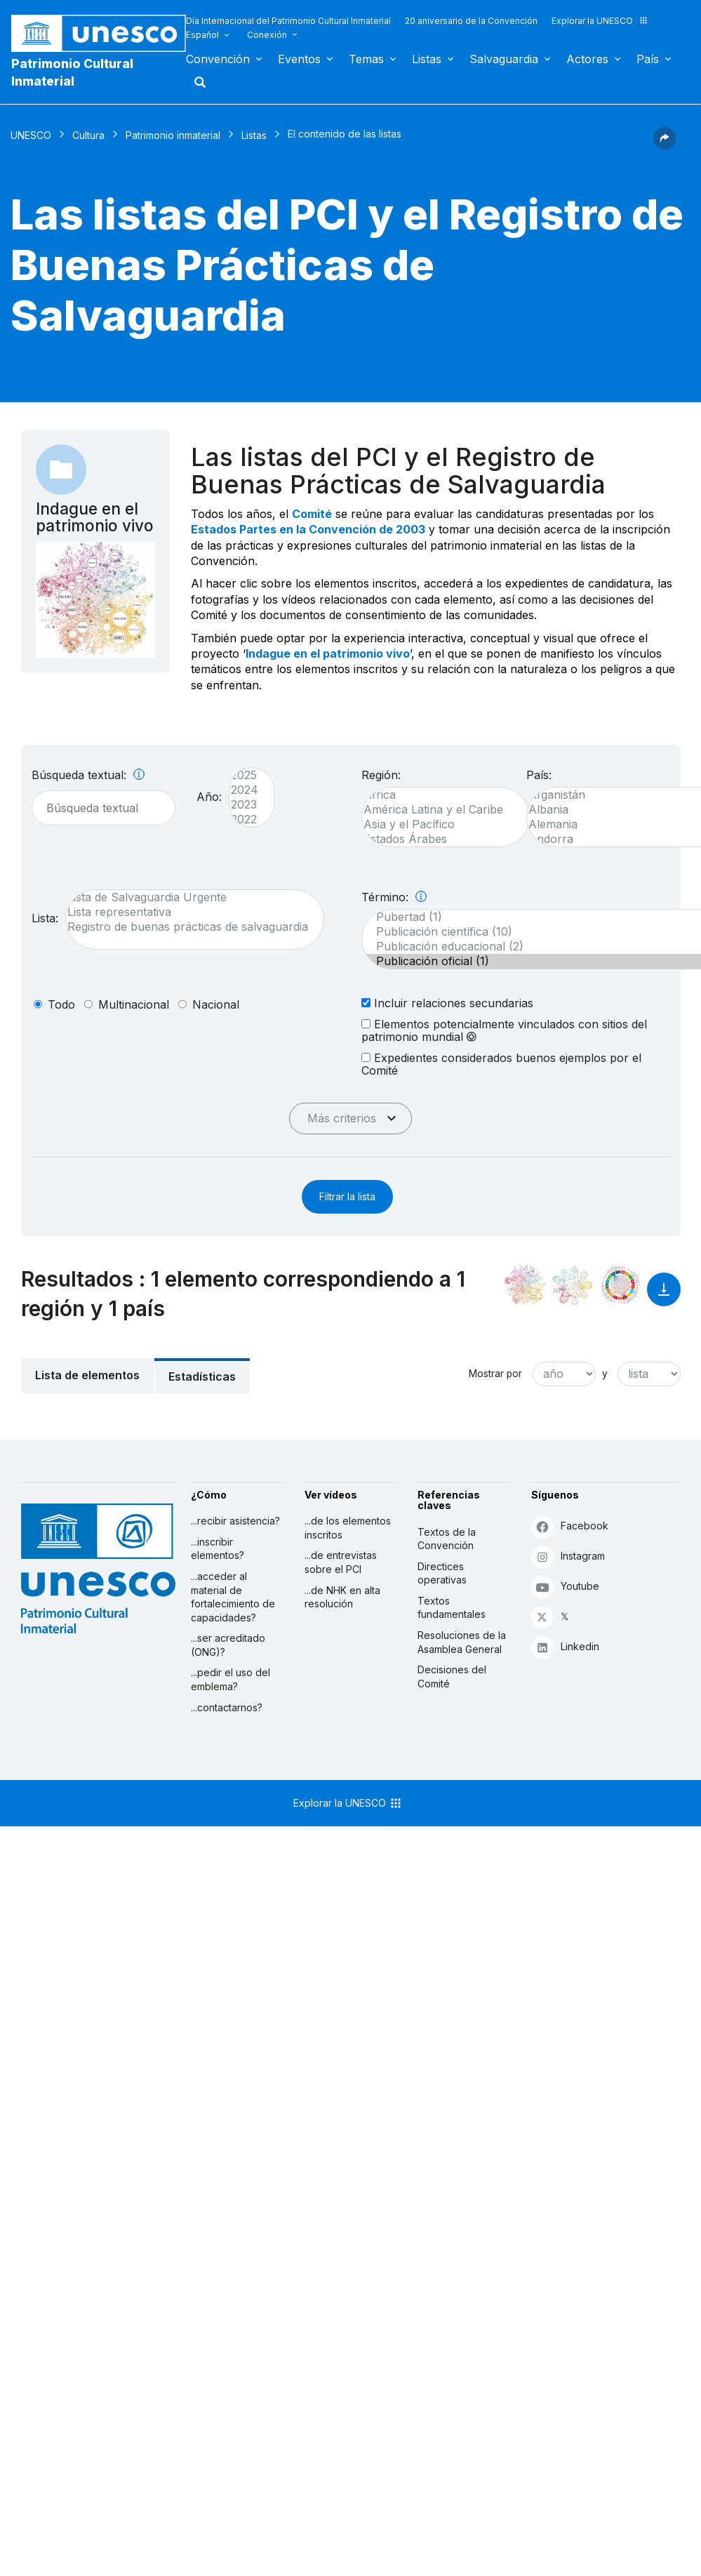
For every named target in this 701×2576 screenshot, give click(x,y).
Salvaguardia (503, 59)
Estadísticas (202, 1376)
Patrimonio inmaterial (173, 135)
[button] (664, 145)
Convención (218, 59)
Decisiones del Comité (452, 1676)
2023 (244, 804)
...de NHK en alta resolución (342, 1597)
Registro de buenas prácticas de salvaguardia (187, 926)
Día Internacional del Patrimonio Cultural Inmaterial (288, 20)
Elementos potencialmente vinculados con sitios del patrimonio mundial (504, 1030)
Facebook (569, 1526)
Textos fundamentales (452, 1608)
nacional (215, 1004)
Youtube (565, 1587)
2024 (244, 790)
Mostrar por (495, 1373)
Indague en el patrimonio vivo (328, 653)
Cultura (88, 135)
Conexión (267, 34)
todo (61, 1004)
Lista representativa (187, 912)
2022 (244, 819)
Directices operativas (442, 1573)
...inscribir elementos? (217, 1549)
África (438, 795)
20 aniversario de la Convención (471, 20)
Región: (381, 775)
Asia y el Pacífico (438, 824)
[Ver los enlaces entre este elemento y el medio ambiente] (573, 1285)
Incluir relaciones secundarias (447, 1002)
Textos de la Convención (447, 1539)
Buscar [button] (196, 82)
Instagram (568, 1556)
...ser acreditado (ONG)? (228, 1645)
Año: (209, 797)
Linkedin (565, 1647)
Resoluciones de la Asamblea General (462, 1642)
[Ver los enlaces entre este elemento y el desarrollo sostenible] (620, 1285)
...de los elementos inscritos (348, 1528)
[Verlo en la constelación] (525, 1285)
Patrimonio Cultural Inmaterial (72, 72)
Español (202, 34)
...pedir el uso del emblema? (230, 1679)
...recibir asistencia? (235, 1521)
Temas (366, 59)
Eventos (299, 59)
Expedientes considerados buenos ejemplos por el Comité (501, 1064)
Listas (426, 59)
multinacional (133, 1004)
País (647, 59)
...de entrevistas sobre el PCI (341, 1562)
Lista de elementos (87, 1375)
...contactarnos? (226, 1707)
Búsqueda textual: (88, 775)
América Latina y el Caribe (438, 809)
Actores (587, 59)
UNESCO (31, 135)
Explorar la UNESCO (600, 20)
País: (539, 775)
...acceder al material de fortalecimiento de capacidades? (233, 1597)
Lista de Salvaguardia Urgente (187, 897)
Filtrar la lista (347, 1196)
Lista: (45, 918)
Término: (394, 897)
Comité (312, 514)
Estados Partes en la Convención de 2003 (308, 529)
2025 (244, 775)
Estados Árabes (438, 839)
